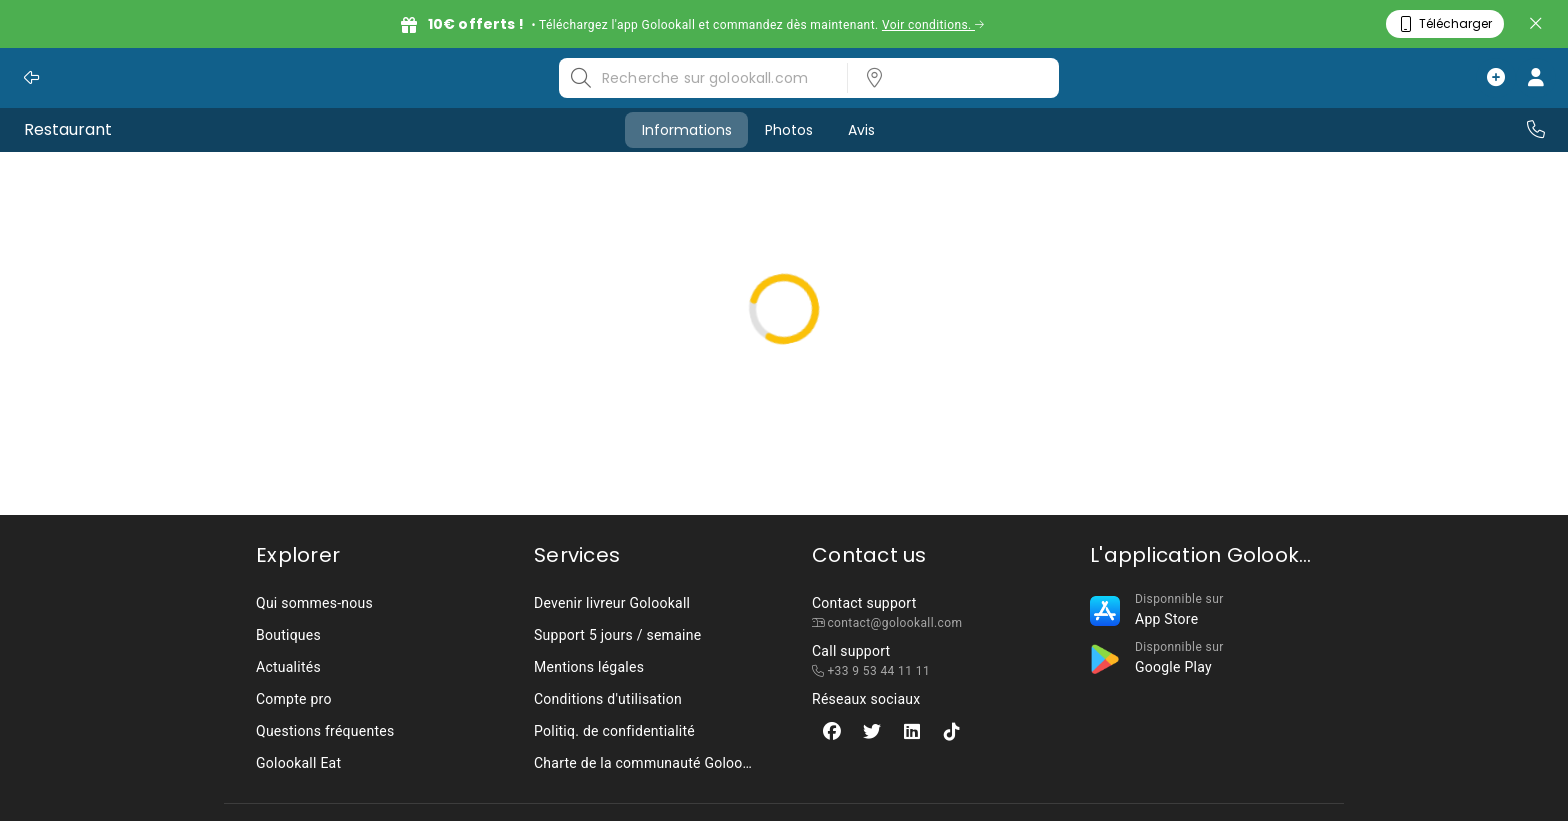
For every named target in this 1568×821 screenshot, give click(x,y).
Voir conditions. (933, 25)
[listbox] (947, 78)
